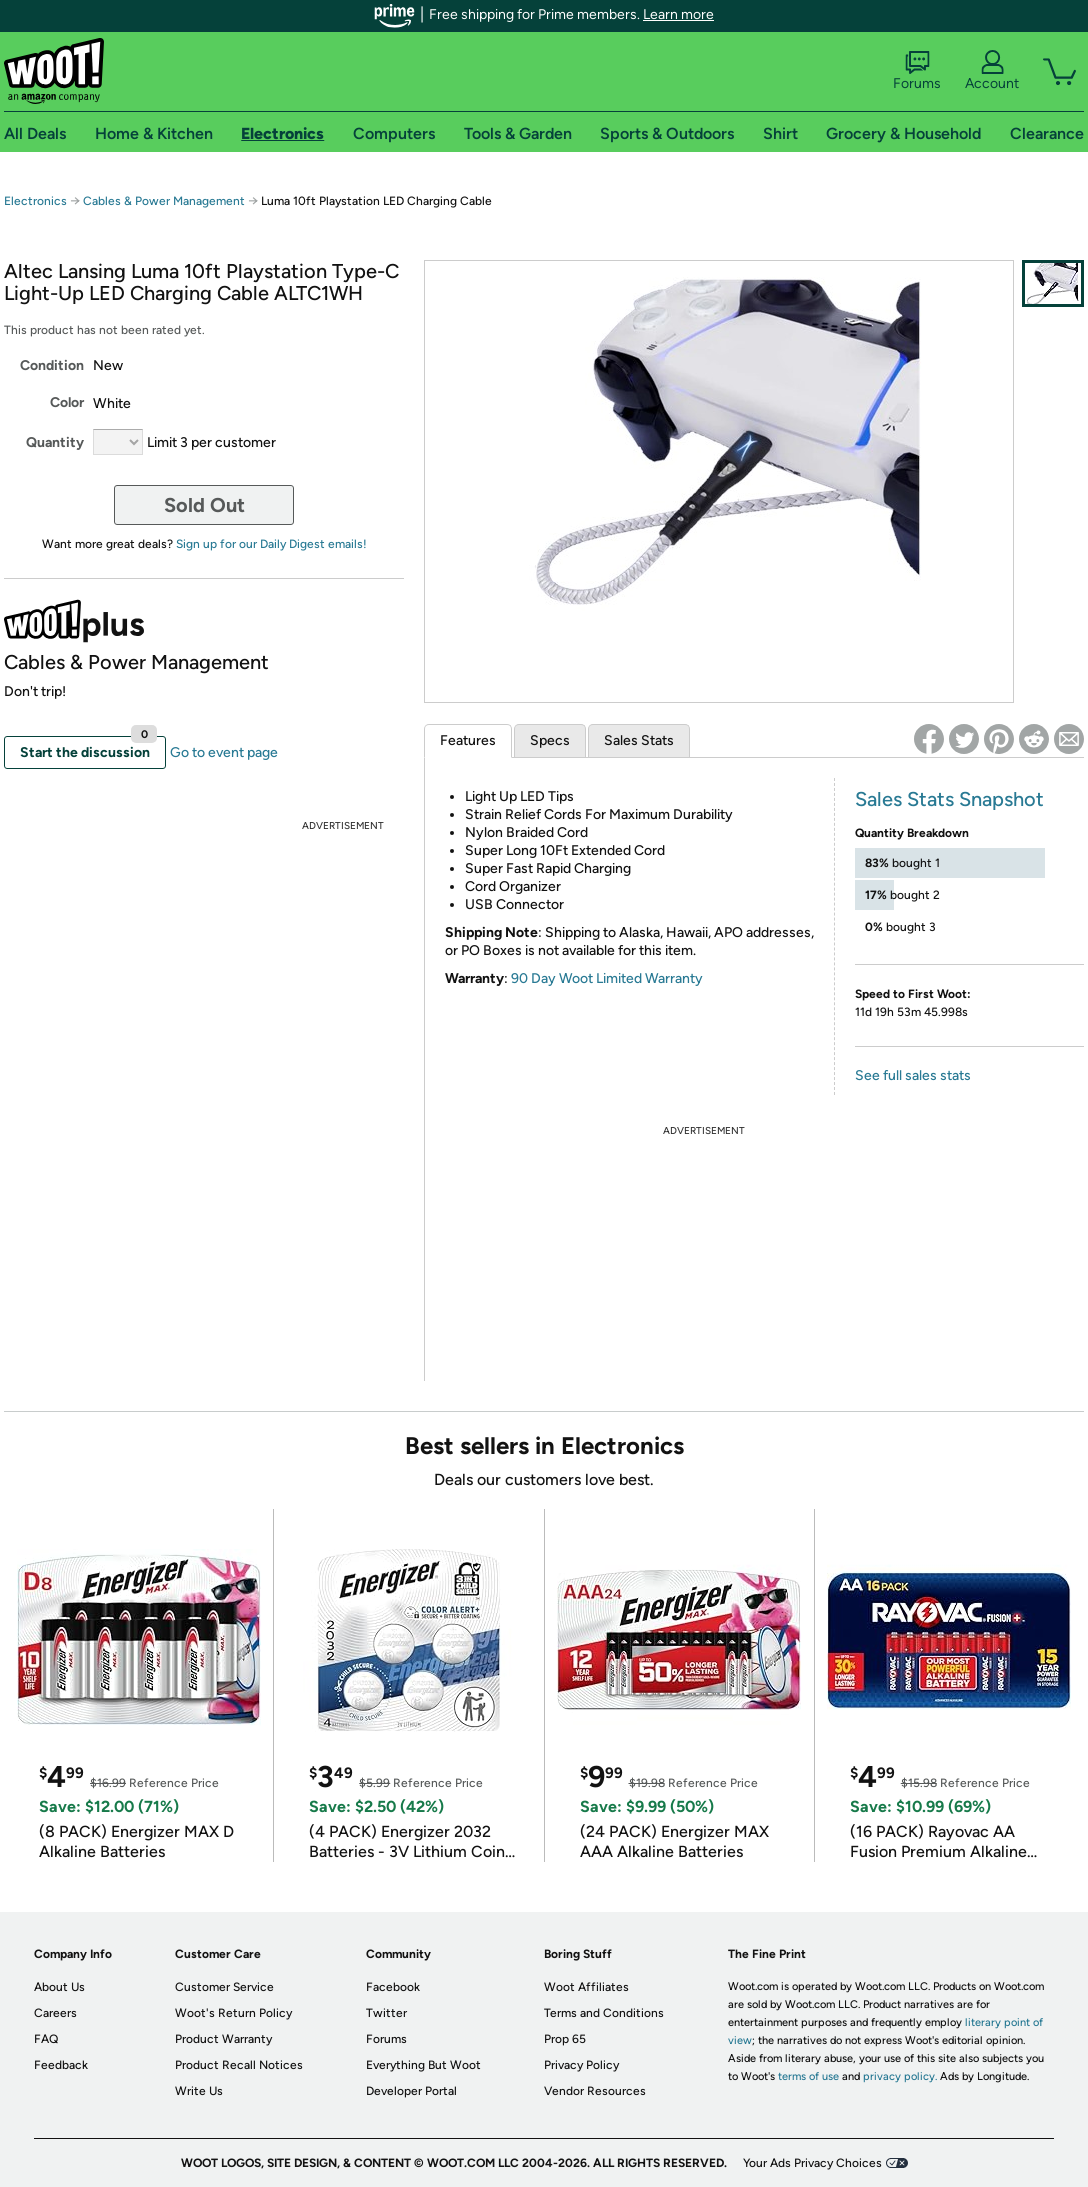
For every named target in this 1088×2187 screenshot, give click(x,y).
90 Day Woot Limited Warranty (607, 978)
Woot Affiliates (586, 1987)
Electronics (35, 201)
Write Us (199, 2091)
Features (468, 740)
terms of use (808, 2076)
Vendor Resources (595, 2091)
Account (992, 71)
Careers (55, 2013)
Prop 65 (565, 2039)
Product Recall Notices (239, 2065)
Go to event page (224, 752)
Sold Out (204, 505)
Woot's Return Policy (233, 2013)
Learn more (678, 14)
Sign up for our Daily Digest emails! (271, 544)
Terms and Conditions (604, 2013)
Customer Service (224, 1987)
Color (67, 402)
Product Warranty (223, 2039)
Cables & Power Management (164, 201)
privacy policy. (900, 2076)
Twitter (386, 2013)
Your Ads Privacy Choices (812, 2163)
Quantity (55, 442)
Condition (52, 365)
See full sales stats (913, 1075)
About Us (59, 1987)
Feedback (61, 2065)
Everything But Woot (423, 2065)
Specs (550, 740)
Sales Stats (639, 740)
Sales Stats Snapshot (949, 799)
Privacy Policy (581, 2065)
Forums (917, 71)
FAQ (46, 2039)
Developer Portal (411, 2091)
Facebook (393, 1987)
